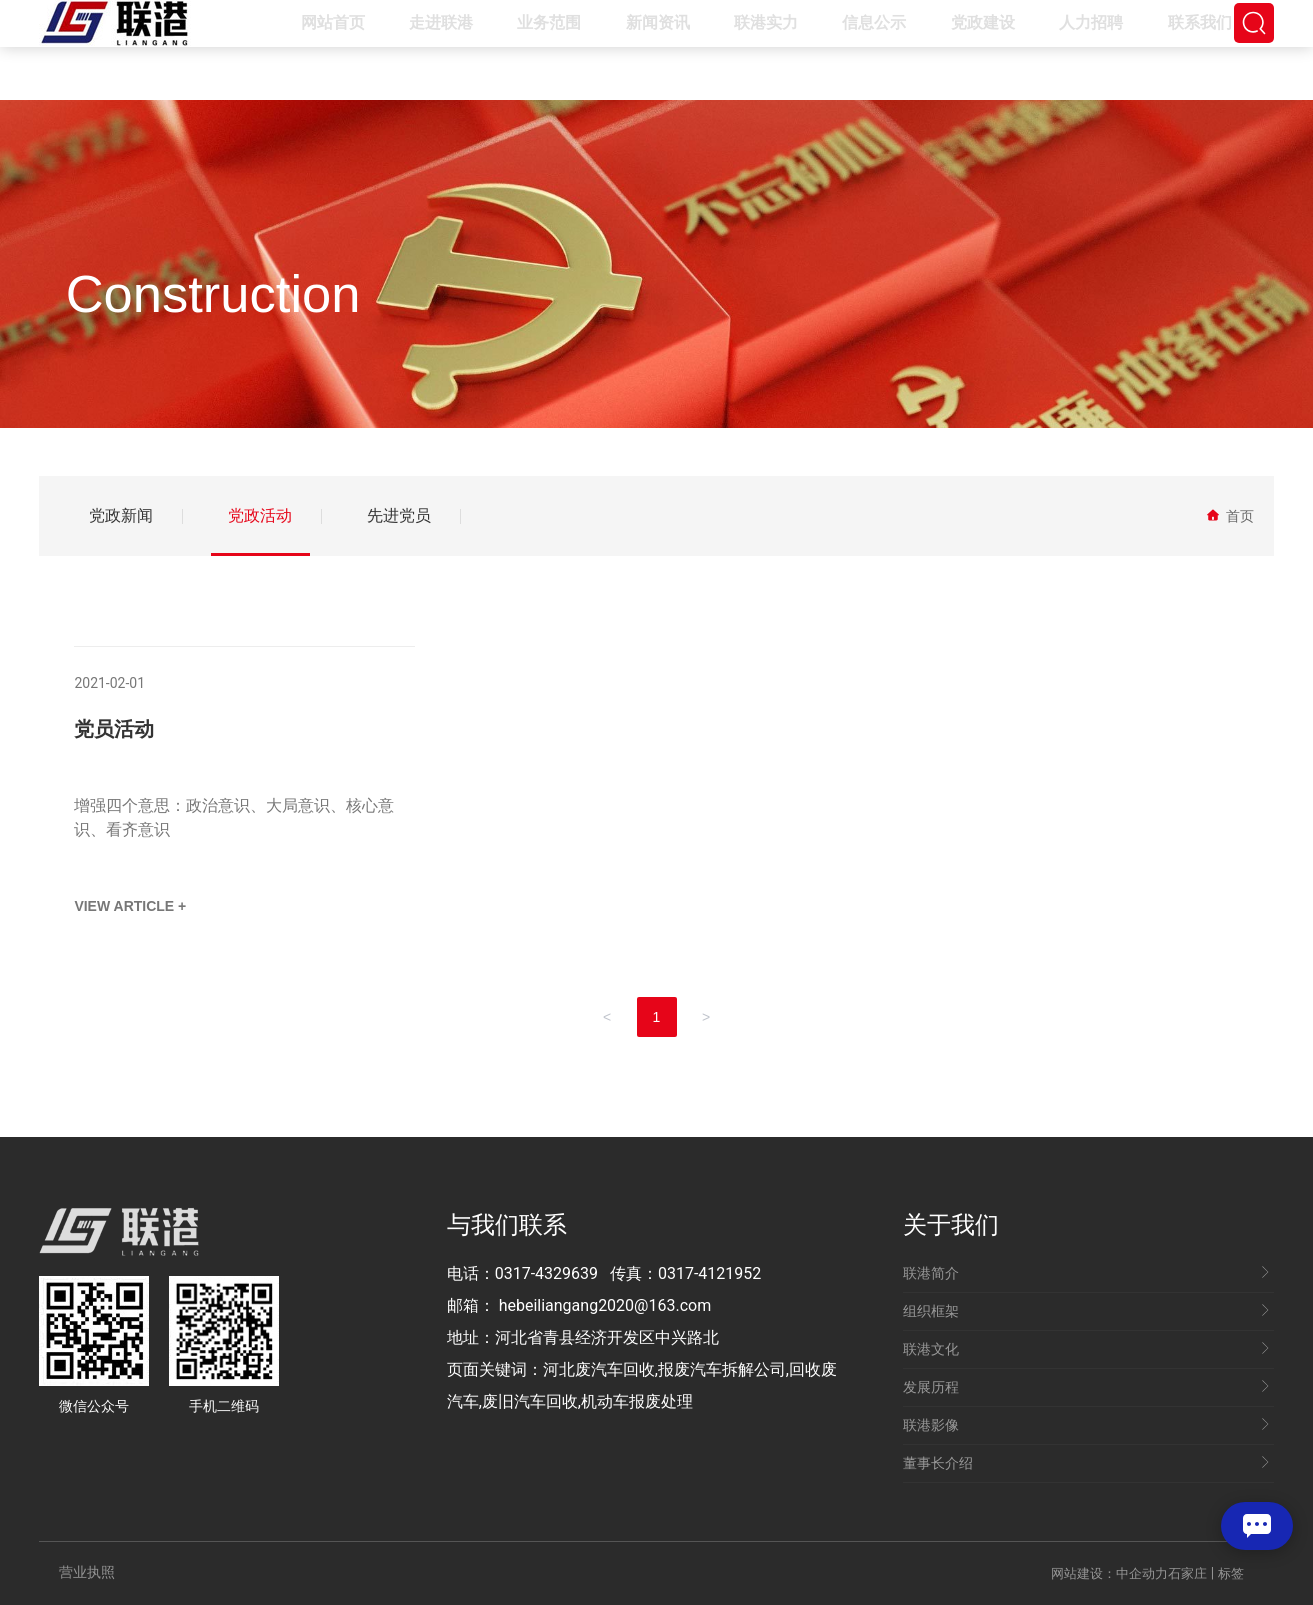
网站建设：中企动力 (1109, 1573)
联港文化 (1086, 1349)
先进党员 (399, 515)
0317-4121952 (709, 1273)
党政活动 (260, 515)
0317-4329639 (546, 1273)
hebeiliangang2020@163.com (605, 1305)
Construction (213, 293)
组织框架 (1086, 1311)
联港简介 (1086, 1273)
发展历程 (1086, 1387)
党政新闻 (121, 515)
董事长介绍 (1086, 1463)
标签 (1231, 1573)
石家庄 (1187, 1573)
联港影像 (1086, 1425)
